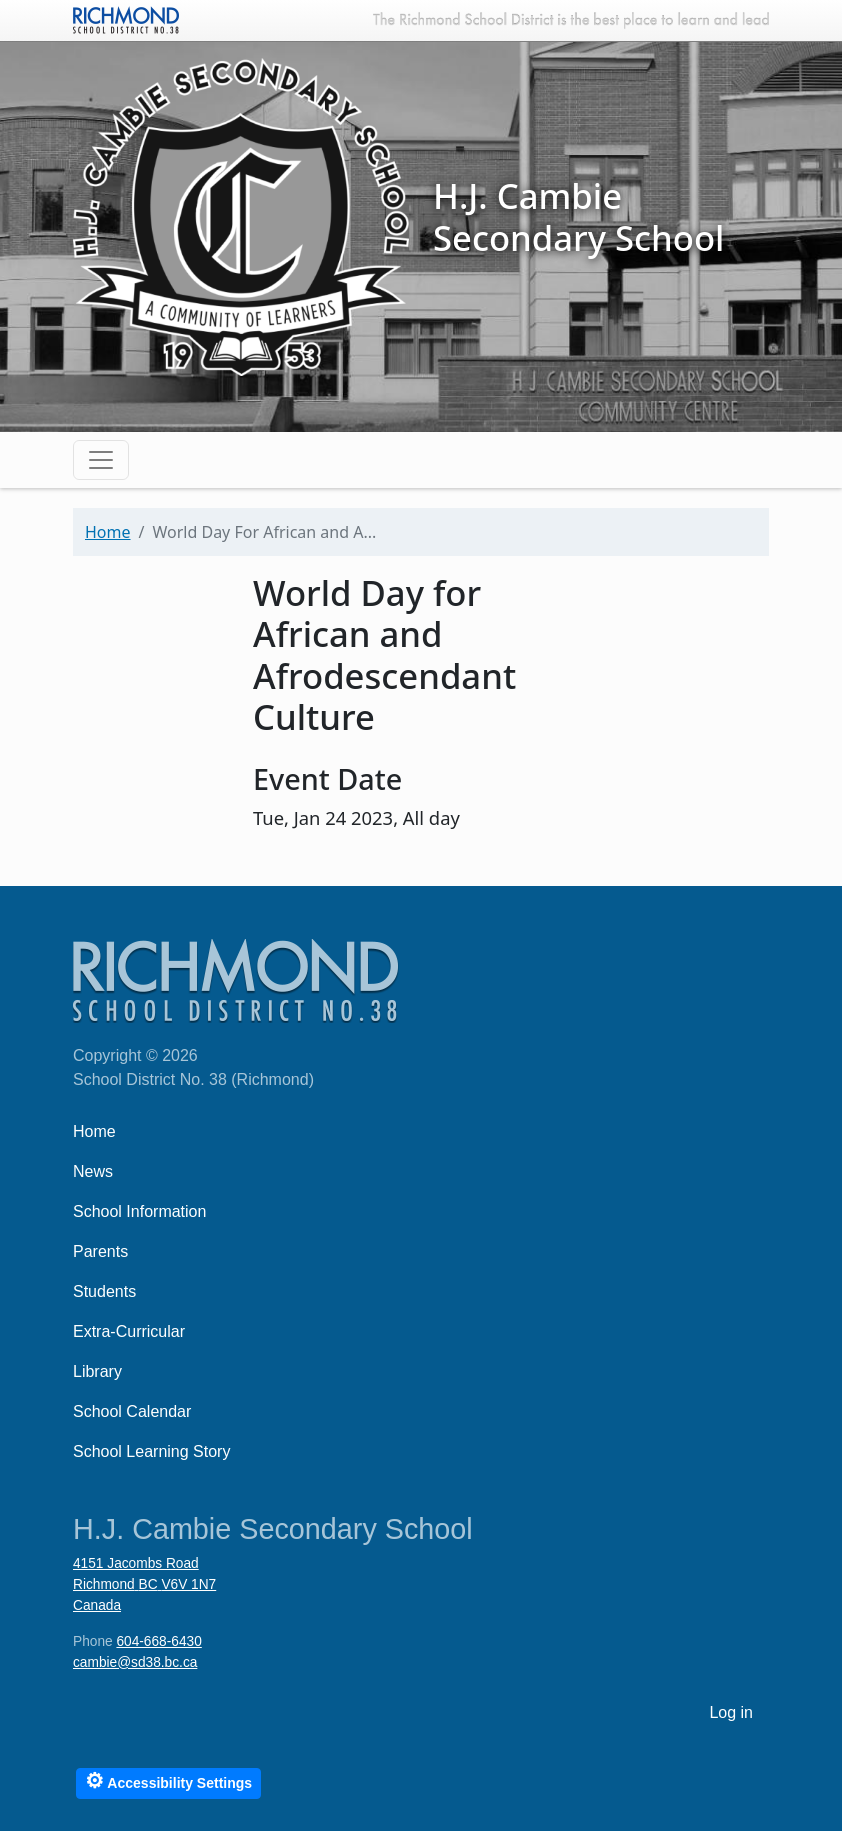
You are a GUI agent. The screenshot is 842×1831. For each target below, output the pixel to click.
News (93, 1171)
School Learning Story (151, 1451)
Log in (731, 1712)
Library (97, 1371)
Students (104, 1291)
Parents (100, 1251)
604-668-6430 (158, 1641)
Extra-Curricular (129, 1331)
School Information (139, 1211)
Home (108, 532)
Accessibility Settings (168, 1780)
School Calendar (132, 1411)
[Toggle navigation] (101, 460)
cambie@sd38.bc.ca (135, 1662)
